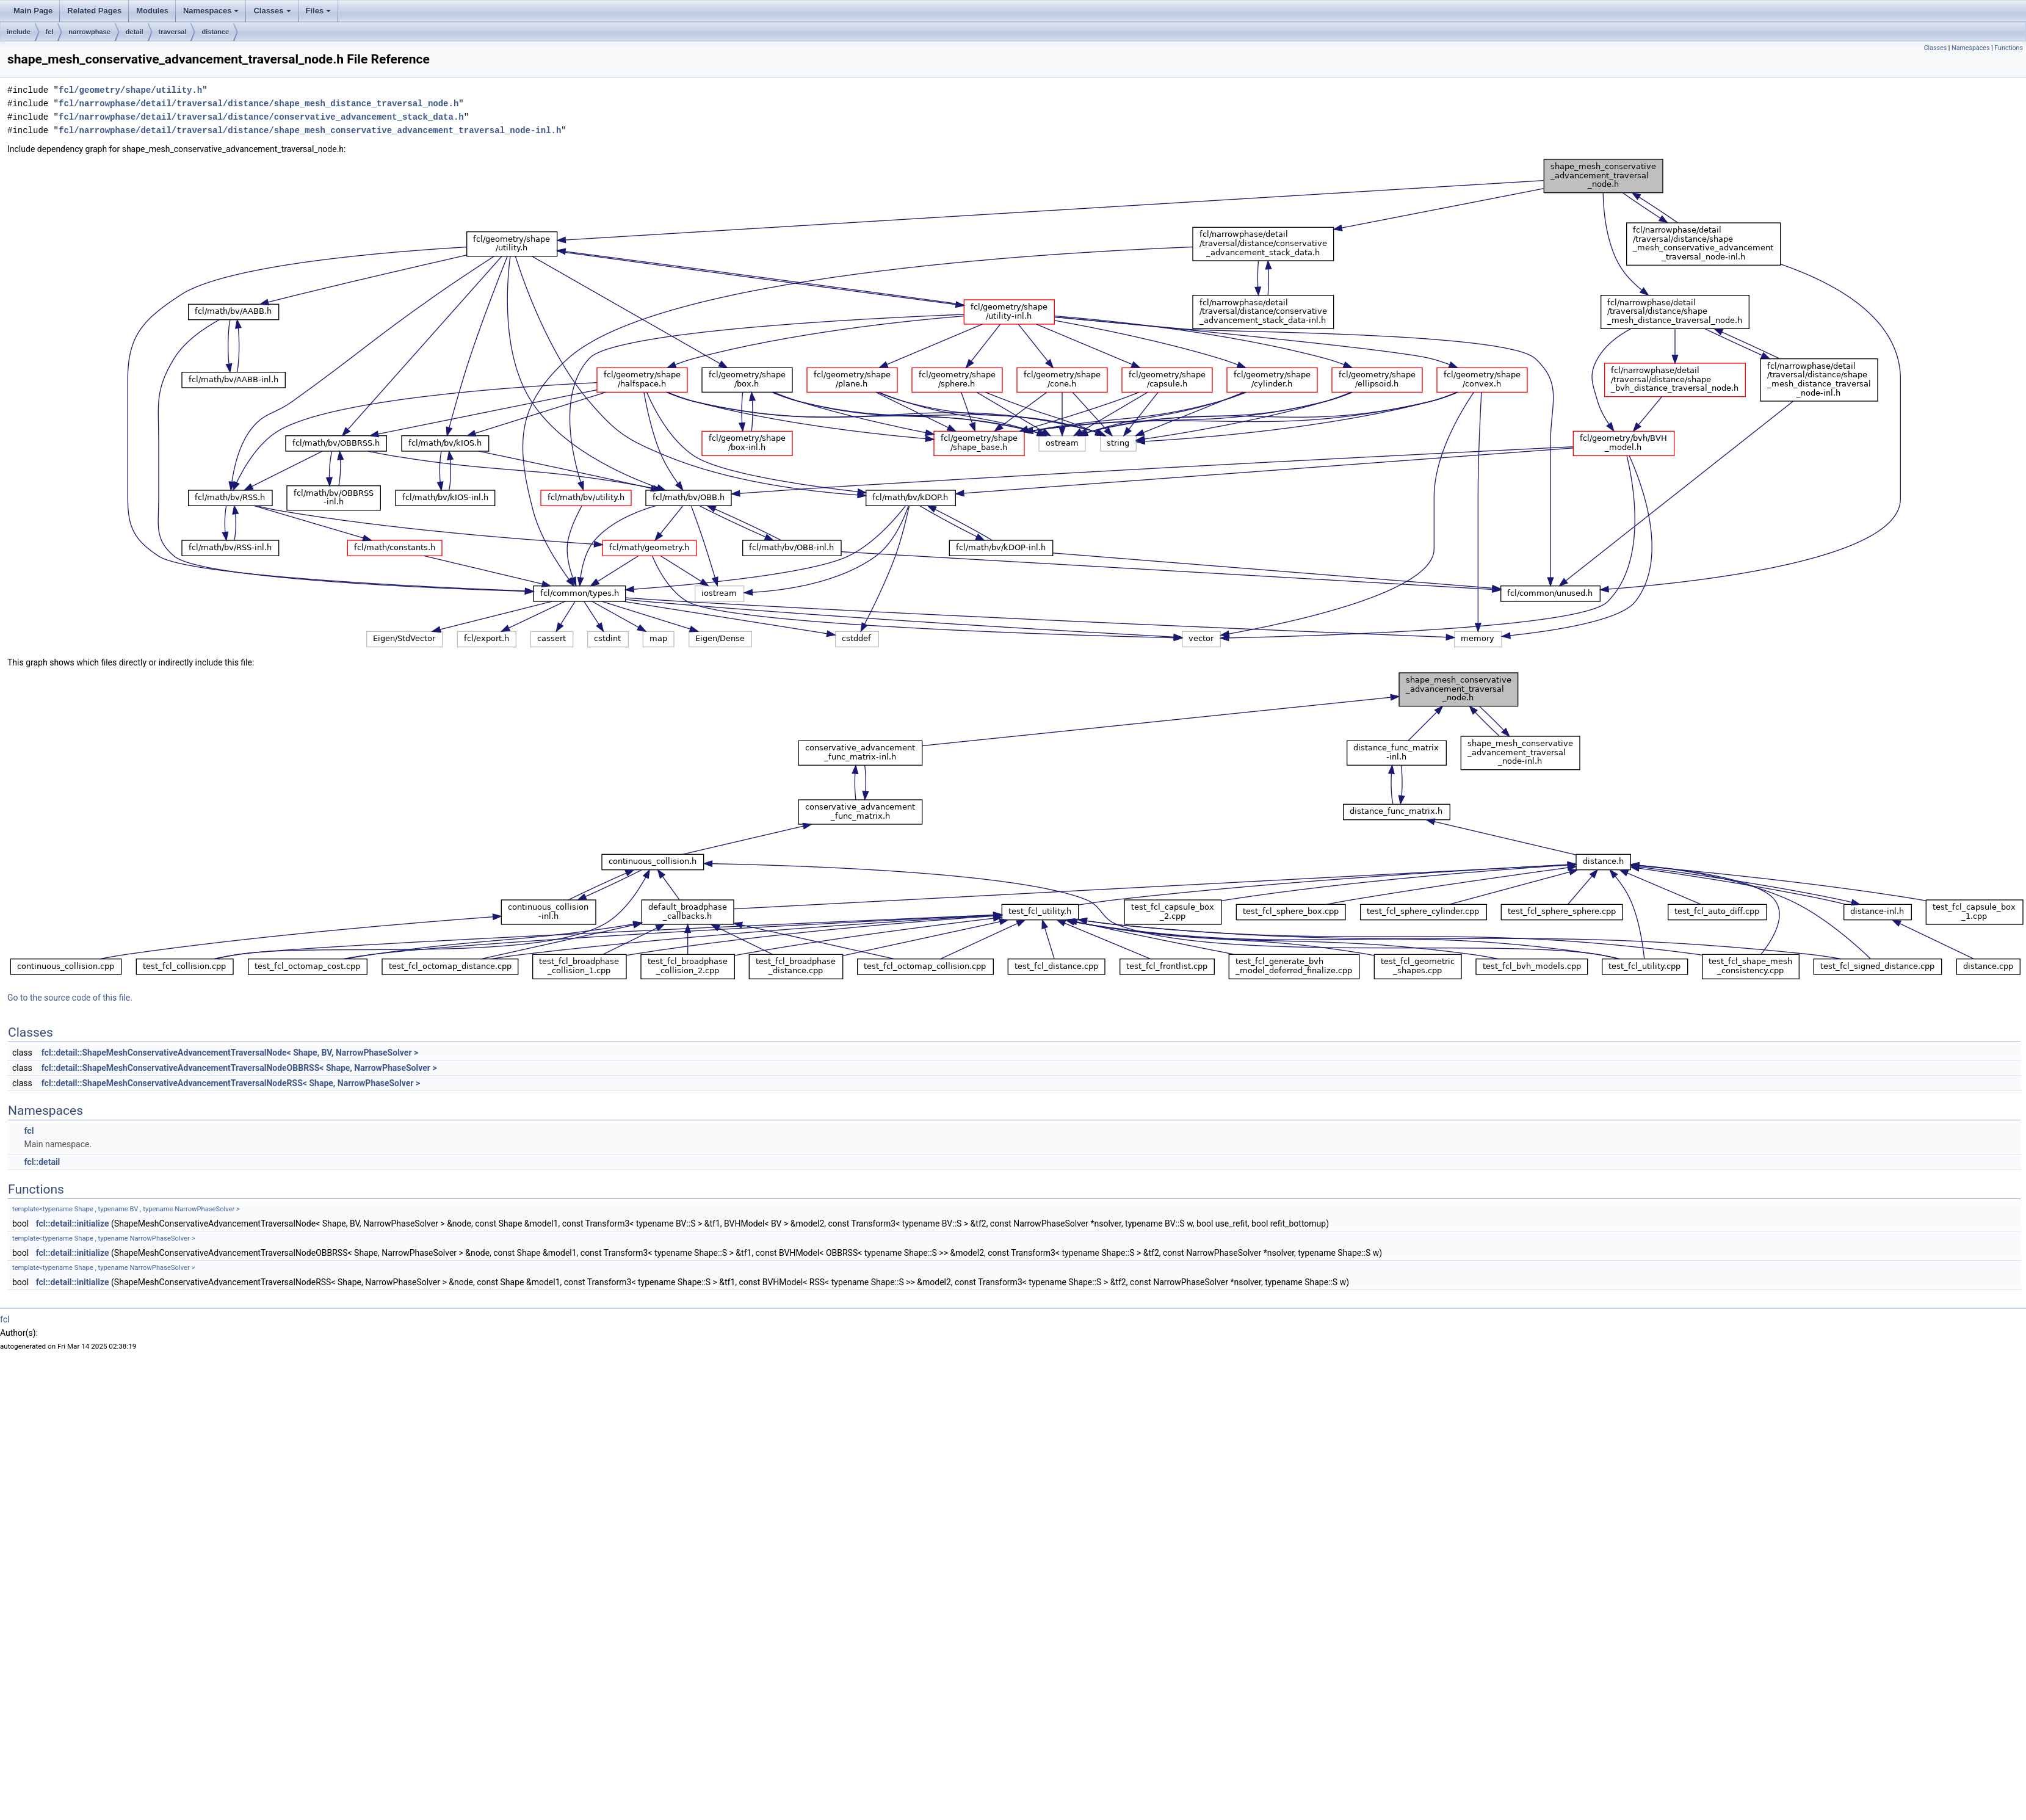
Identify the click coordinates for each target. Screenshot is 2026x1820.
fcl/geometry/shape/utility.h (130, 90)
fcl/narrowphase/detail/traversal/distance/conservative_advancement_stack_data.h (261, 117)
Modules (152, 10)
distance (215, 31)
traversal (173, 31)
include (19, 31)
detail (134, 31)
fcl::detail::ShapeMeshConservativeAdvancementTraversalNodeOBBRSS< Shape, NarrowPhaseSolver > (239, 1068)
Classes (272, 10)
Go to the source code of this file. (69, 997)
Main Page (32, 10)
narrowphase (89, 31)
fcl (50, 31)
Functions (2008, 48)
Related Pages (94, 10)
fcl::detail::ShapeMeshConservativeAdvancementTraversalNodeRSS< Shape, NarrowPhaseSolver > (231, 1083)
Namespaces (211, 10)
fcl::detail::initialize (72, 1223)
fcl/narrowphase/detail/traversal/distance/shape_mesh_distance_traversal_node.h (258, 103)
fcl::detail (42, 1162)
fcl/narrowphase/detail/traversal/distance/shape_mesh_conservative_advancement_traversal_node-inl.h (310, 130)
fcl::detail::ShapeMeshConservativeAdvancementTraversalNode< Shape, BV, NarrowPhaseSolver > (230, 1052)
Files (318, 10)
